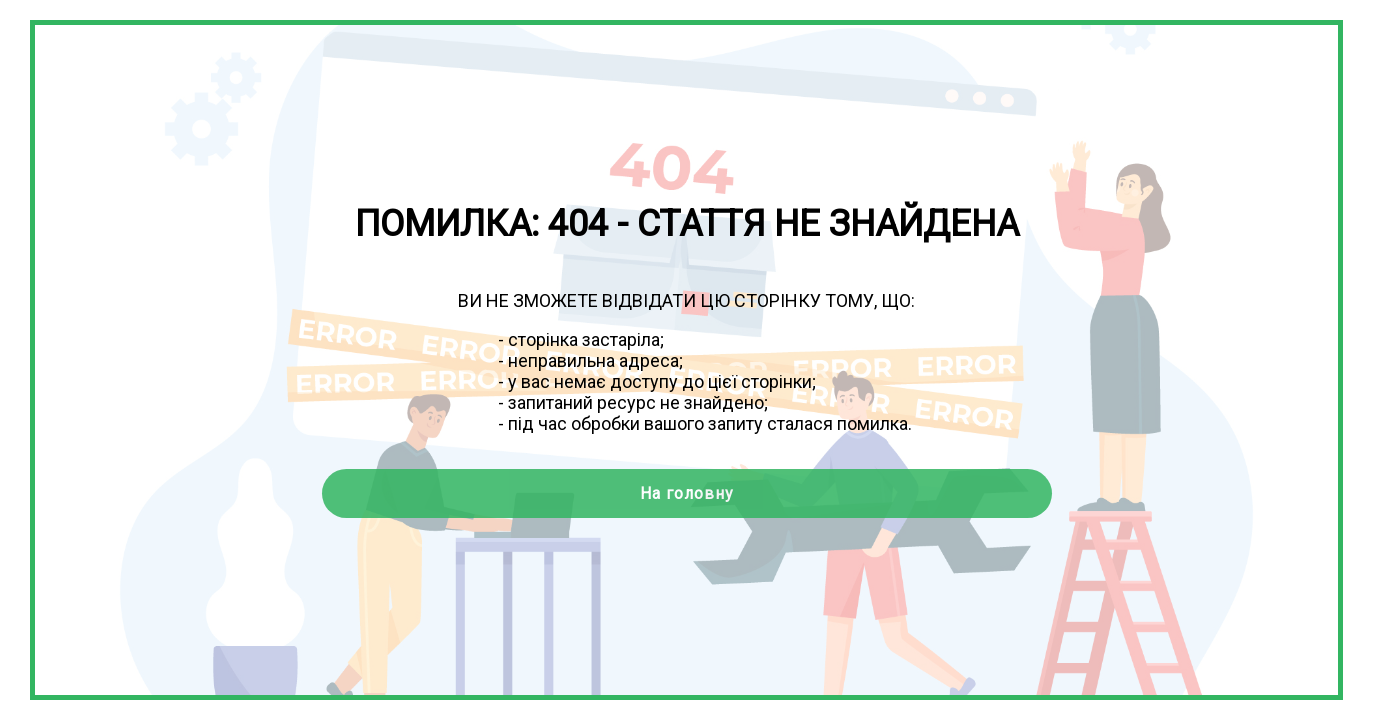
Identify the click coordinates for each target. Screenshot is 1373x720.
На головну (687, 493)
